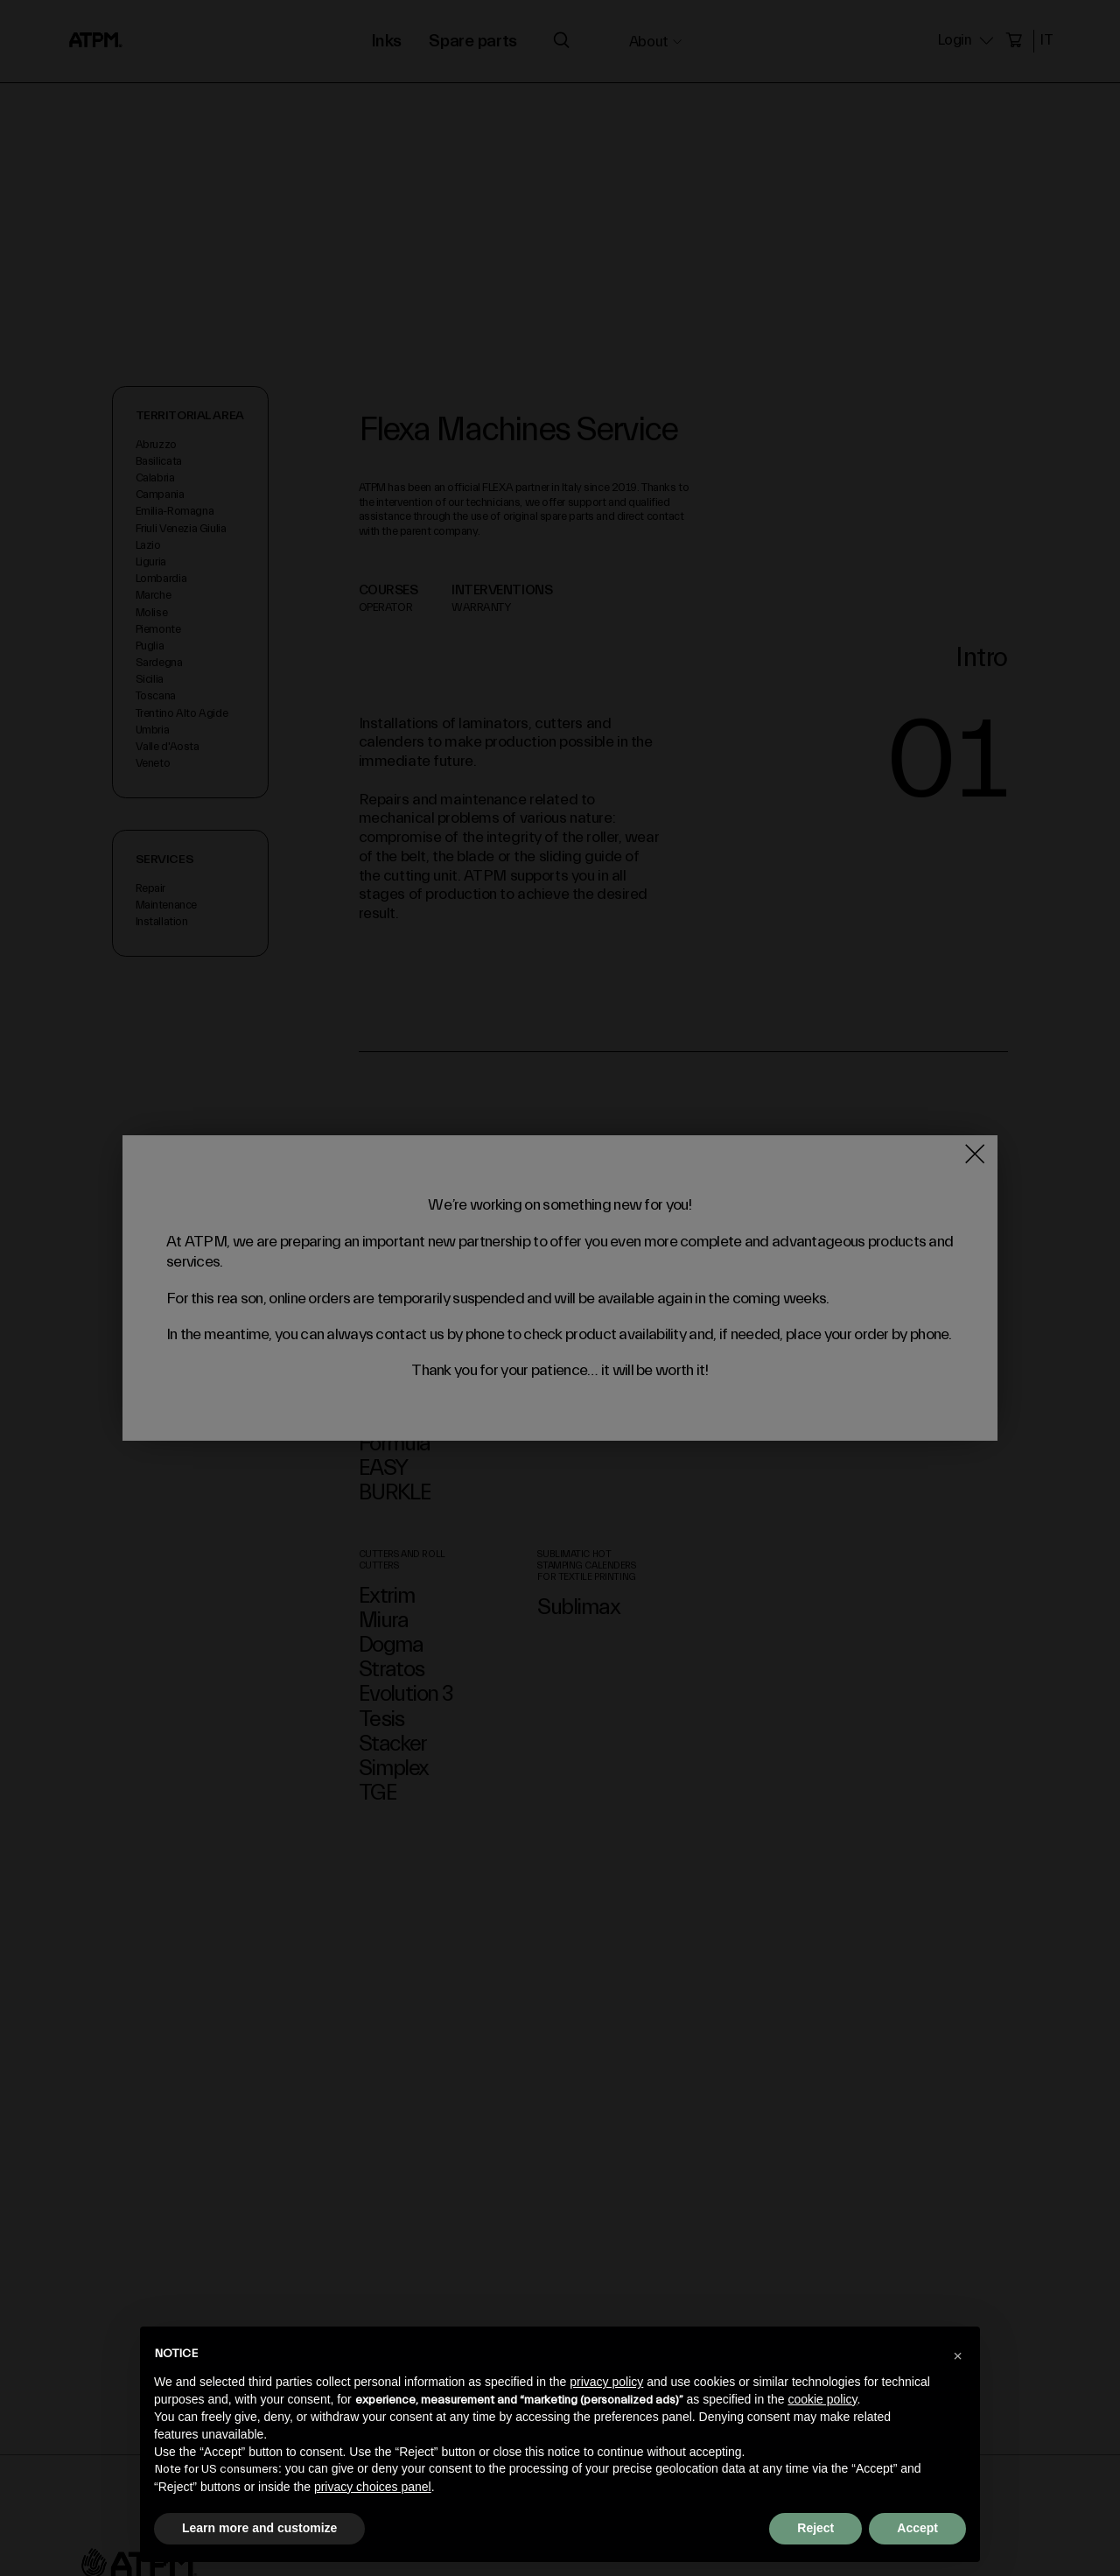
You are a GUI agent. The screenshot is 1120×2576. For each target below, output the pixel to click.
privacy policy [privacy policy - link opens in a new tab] (606, 2382)
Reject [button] (815, 2528)
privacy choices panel (372, 2487)
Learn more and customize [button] (259, 2528)
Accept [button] (917, 2528)
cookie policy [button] (822, 2399)
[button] (957, 2355)
